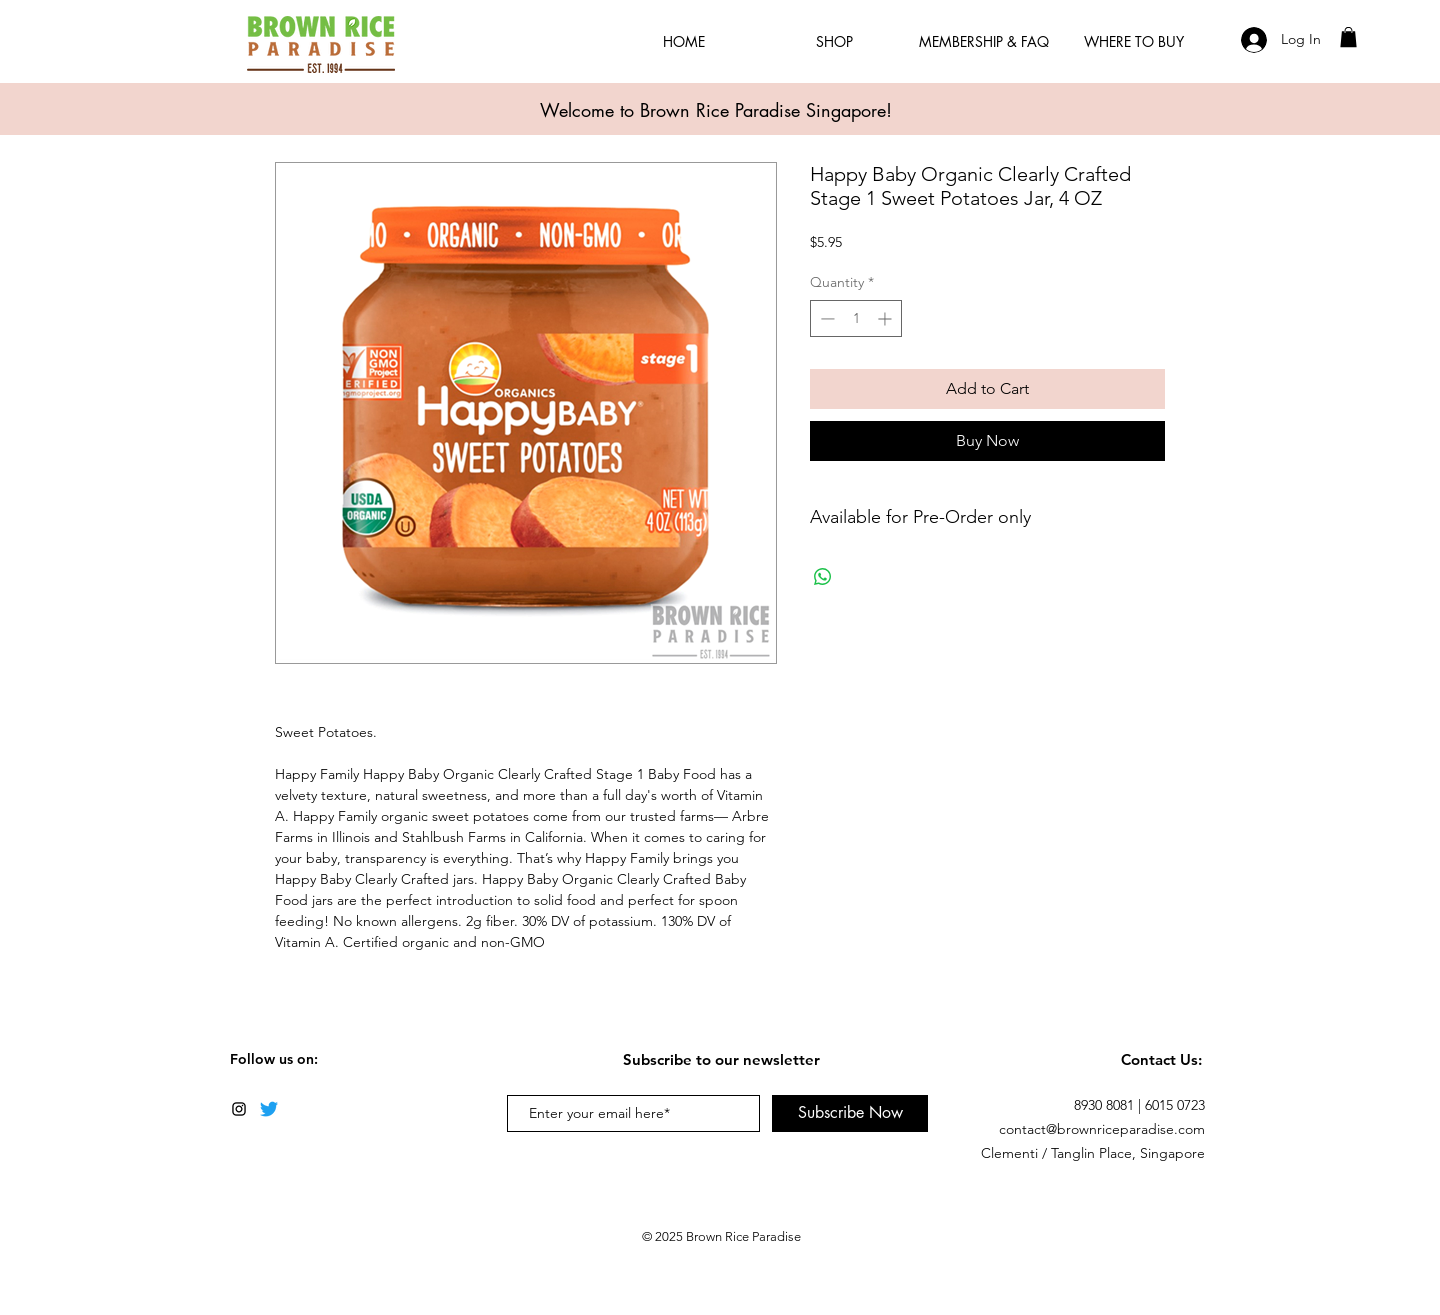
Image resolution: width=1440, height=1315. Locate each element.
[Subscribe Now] (850, 1113)
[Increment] (886, 318)
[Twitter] (269, 1109)
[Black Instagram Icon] (239, 1109)
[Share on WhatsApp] (823, 577)
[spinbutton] (856, 318)
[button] (1348, 37)
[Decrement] (825, 318)
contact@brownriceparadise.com (1102, 1129)
